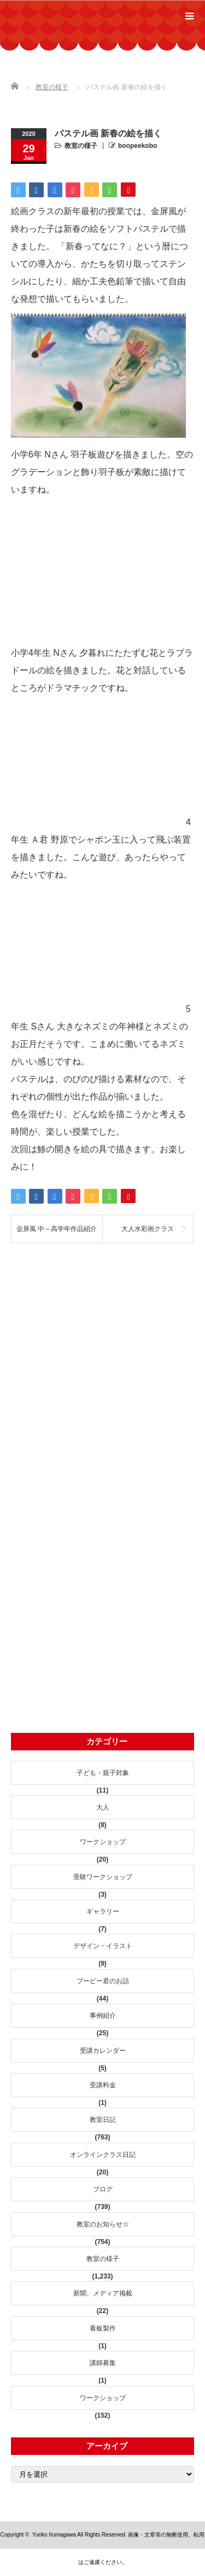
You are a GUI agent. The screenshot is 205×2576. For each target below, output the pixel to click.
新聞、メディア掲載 (102, 2293)
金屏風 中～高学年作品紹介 (56, 1229)
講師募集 (103, 2363)
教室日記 (103, 2119)
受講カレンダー (103, 2050)
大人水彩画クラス (147, 1229)
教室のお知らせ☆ (103, 2224)
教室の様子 (81, 146)
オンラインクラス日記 (103, 2155)
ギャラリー (102, 1911)
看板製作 (103, 2328)
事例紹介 (103, 2015)
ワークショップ (103, 1842)
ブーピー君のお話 (103, 1981)
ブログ (103, 2189)
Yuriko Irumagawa (54, 2535)
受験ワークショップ (102, 1877)
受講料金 (103, 2085)
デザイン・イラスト (102, 1946)
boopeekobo (137, 146)
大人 (102, 1807)
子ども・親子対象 (103, 1773)
